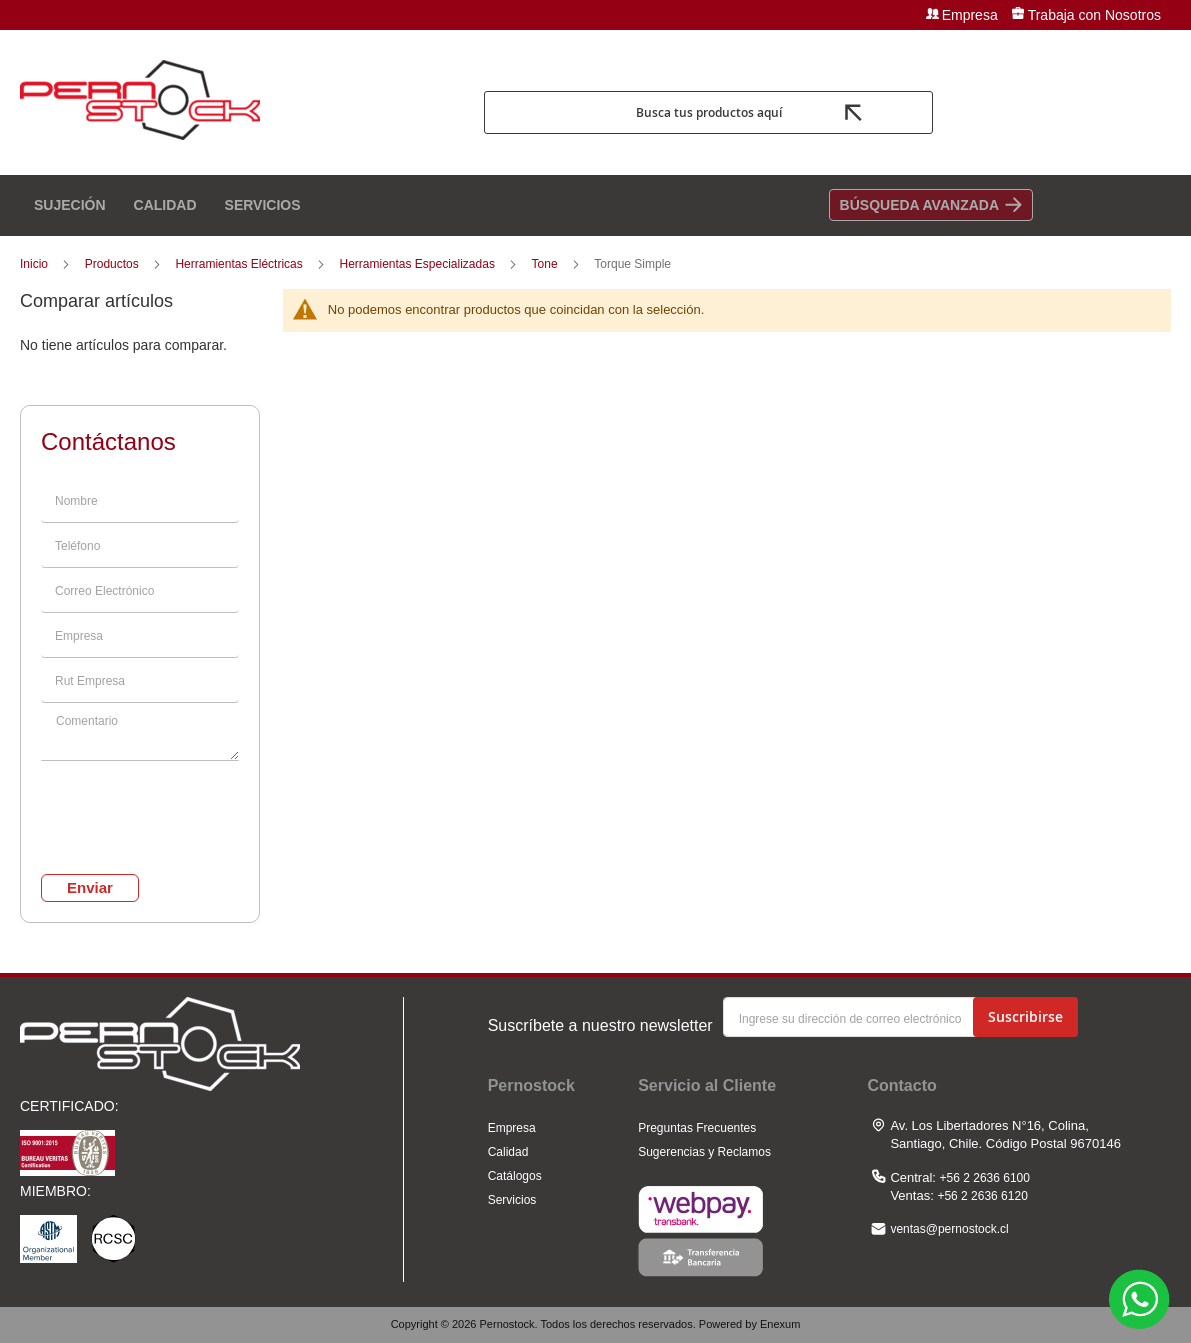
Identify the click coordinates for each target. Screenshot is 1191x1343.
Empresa (970, 15)
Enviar (90, 887)
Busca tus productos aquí (709, 112)
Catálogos (515, 1176)
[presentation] (140, 801)
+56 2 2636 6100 (985, 1178)
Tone (546, 264)
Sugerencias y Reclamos (704, 1152)
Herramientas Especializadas (418, 264)
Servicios (512, 1200)
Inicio (35, 264)
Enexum (780, 1324)
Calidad (508, 1152)
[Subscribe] (1025, 1017)
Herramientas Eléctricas (240, 264)
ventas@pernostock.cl (949, 1229)
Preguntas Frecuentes (697, 1128)
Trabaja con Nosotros (1094, 15)
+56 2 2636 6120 (982, 1196)
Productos (113, 264)
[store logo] (244, 112)
